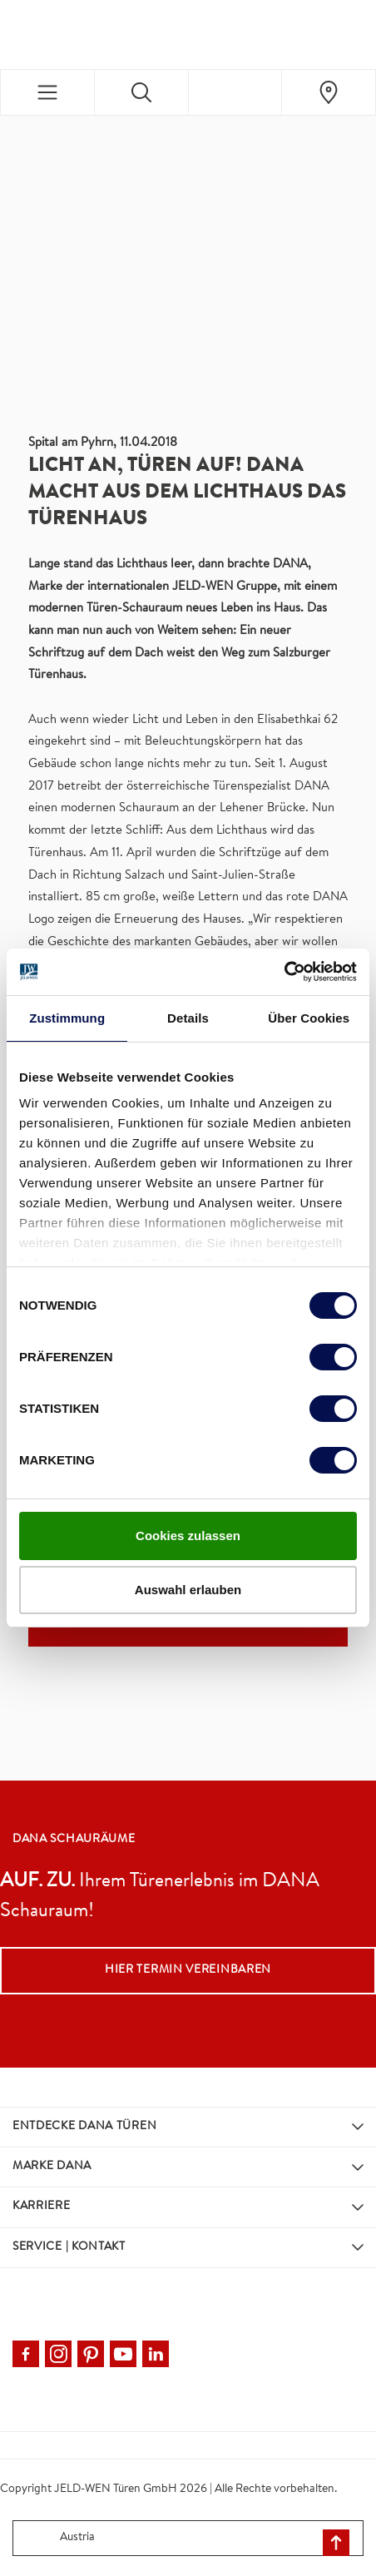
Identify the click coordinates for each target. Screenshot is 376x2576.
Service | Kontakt (69, 2247)
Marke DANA (52, 2166)
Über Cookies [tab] (308, 1018)
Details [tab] (188, 1018)
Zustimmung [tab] (67, 1018)
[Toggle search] (141, 92)
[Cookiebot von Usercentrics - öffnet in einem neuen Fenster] (284, 972)
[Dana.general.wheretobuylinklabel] (328, 92)
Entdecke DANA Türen (84, 2127)
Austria (57, 2538)
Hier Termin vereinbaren (188, 1970)
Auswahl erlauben (188, 1590)
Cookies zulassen (188, 1535)
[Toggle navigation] (47, 92)
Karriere (41, 2206)
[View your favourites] (235, 92)
